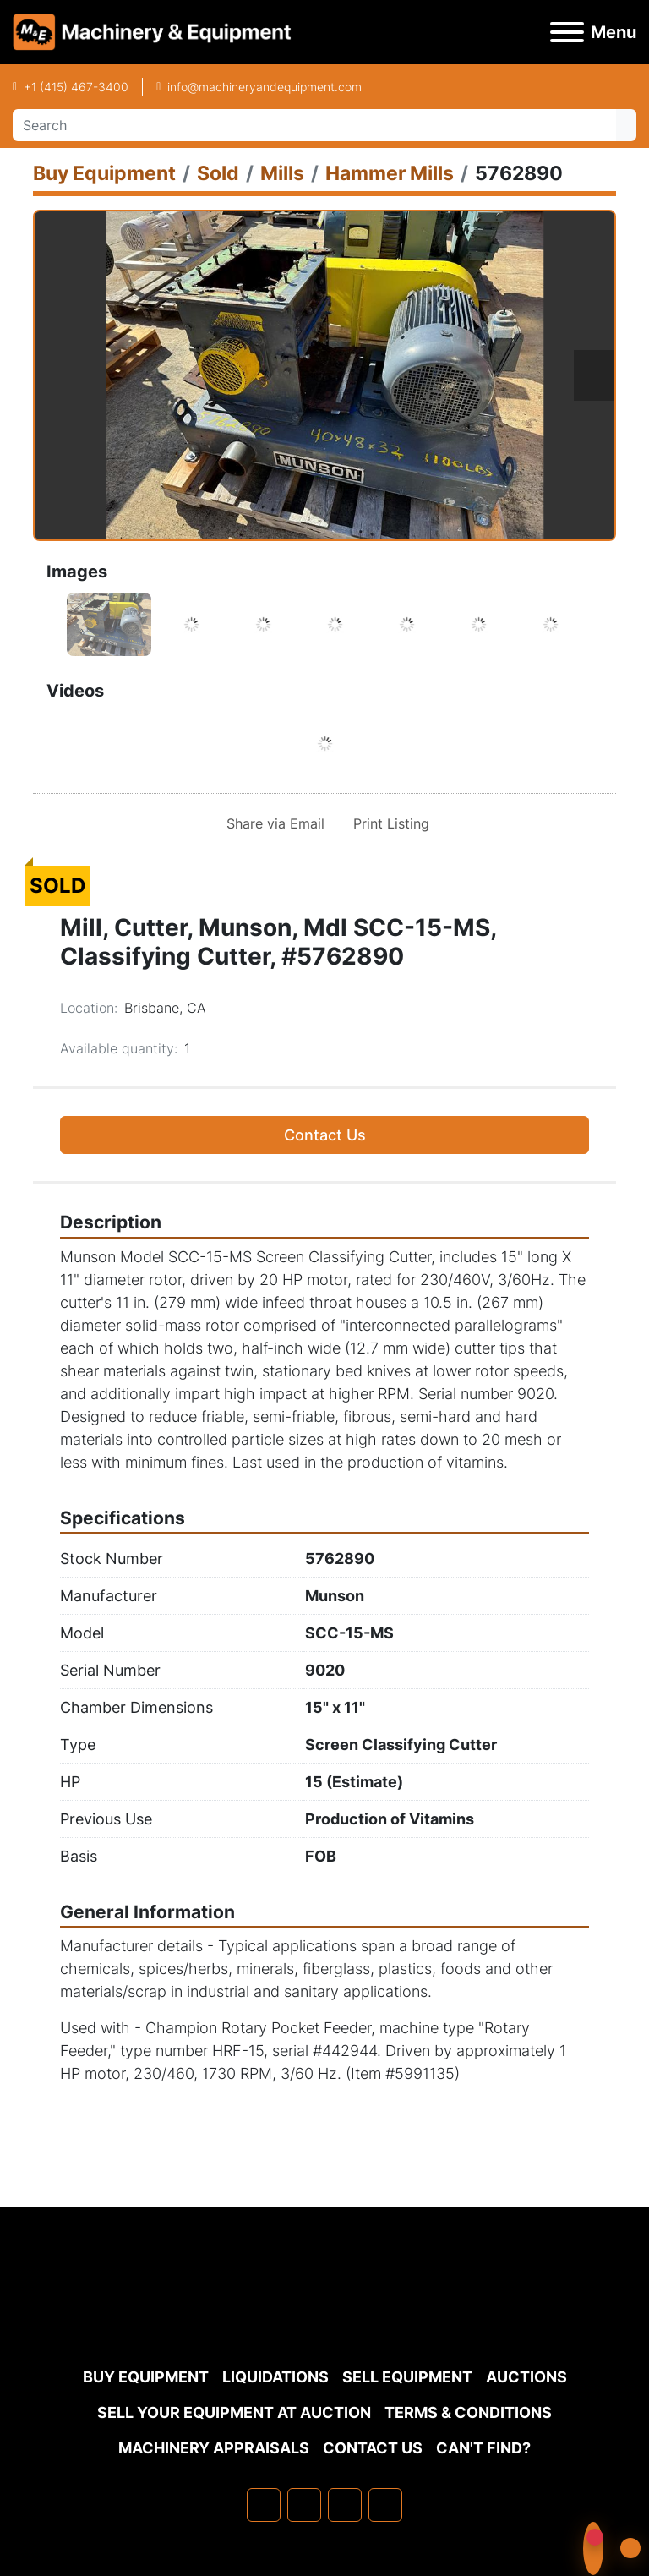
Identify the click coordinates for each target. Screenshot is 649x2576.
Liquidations (275, 2377)
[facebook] (264, 2505)
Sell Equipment (407, 2377)
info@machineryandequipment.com (264, 86)
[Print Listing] (387, 823)
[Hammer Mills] (389, 172)
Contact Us (325, 1135)
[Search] (314, 125)
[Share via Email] (272, 823)
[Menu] (567, 32)
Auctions (526, 2377)
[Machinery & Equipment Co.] (324, 2318)
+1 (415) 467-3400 (76, 86)
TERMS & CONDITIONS (468, 2412)
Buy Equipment (146, 2377)
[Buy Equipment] (104, 172)
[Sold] (218, 172)
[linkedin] (304, 2505)
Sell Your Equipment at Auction (234, 2412)
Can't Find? (483, 2448)
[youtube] (385, 2505)
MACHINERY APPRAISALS (213, 2448)
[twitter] (345, 2505)
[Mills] (282, 172)
